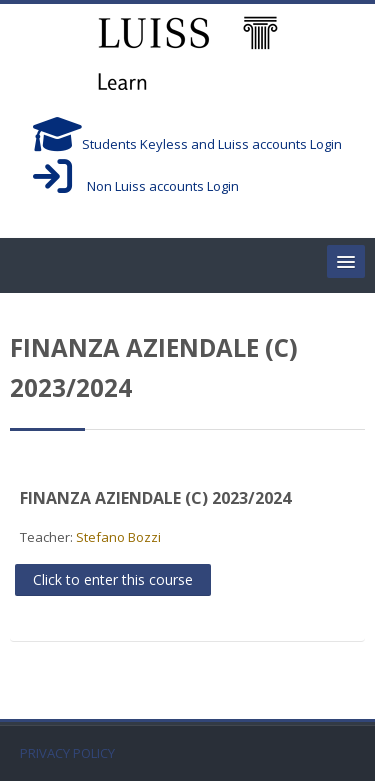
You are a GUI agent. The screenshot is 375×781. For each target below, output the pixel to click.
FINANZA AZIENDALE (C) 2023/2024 (155, 498)
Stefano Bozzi (118, 537)
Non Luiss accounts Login (136, 186)
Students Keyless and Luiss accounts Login (187, 144)
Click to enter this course (113, 579)
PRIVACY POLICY (67, 753)
